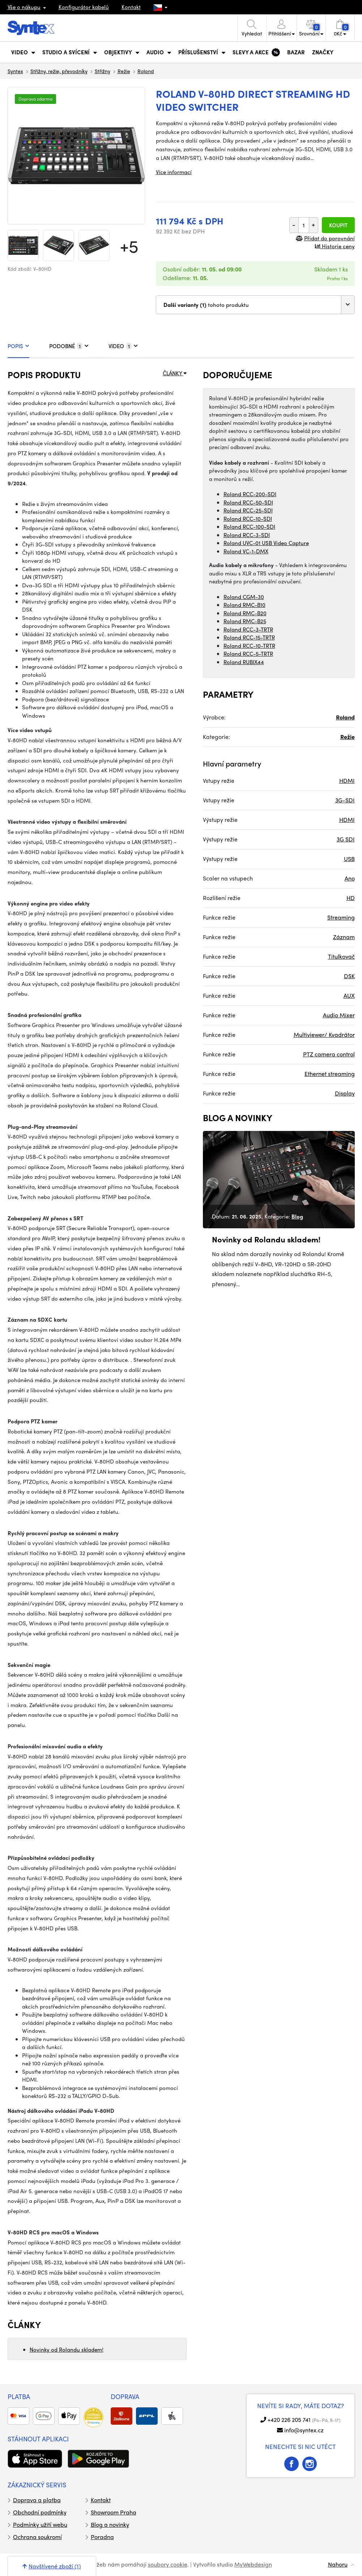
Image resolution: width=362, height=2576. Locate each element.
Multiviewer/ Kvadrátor (324, 1034)
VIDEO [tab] (123, 346)
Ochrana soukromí (37, 2537)
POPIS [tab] (18, 346)
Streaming (341, 917)
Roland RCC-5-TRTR (248, 654)
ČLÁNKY (175, 373)
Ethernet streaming (329, 1073)
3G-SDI (345, 800)
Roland (145, 71)
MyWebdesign (253, 2564)
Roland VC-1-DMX (245, 551)
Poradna (102, 2537)
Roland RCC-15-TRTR (249, 637)
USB (349, 858)
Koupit (338, 225)
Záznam (344, 937)
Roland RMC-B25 (244, 621)
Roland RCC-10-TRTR (249, 646)
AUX (349, 995)
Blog (297, 1216)
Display (345, 1093)
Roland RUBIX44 (243, 662)
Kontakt (131, 7)
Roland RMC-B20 (245, 613)
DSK (349, 976)
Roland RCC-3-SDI (246, 535)
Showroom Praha (113, 2512)
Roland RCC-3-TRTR (248, 629)
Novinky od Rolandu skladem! (66, 2349)
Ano (350, 878)
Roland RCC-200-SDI (249, 494)
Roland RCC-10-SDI (247, 519)
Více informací (174, 172)
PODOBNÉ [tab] (69, 346)
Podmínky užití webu (40, 2524)
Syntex (15, 71)
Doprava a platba (37, 2500)
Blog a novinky (110, 2524)
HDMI (347, 780)
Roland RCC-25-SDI (248, 510)
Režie (124, 71)
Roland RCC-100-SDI (249, 527)
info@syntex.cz (304, 2430)
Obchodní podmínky (40, 2512)
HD (350, 898)
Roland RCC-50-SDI (248, 502)
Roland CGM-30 (243, 597)
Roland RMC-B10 (244, 605)
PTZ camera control (329, 1054)
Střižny (102, 71)
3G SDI (346, 839)
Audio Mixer (339, 1015)
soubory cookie (167, 2564)
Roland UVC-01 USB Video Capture (266, 543)
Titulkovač (341, 956)
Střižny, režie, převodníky (59, 71)
